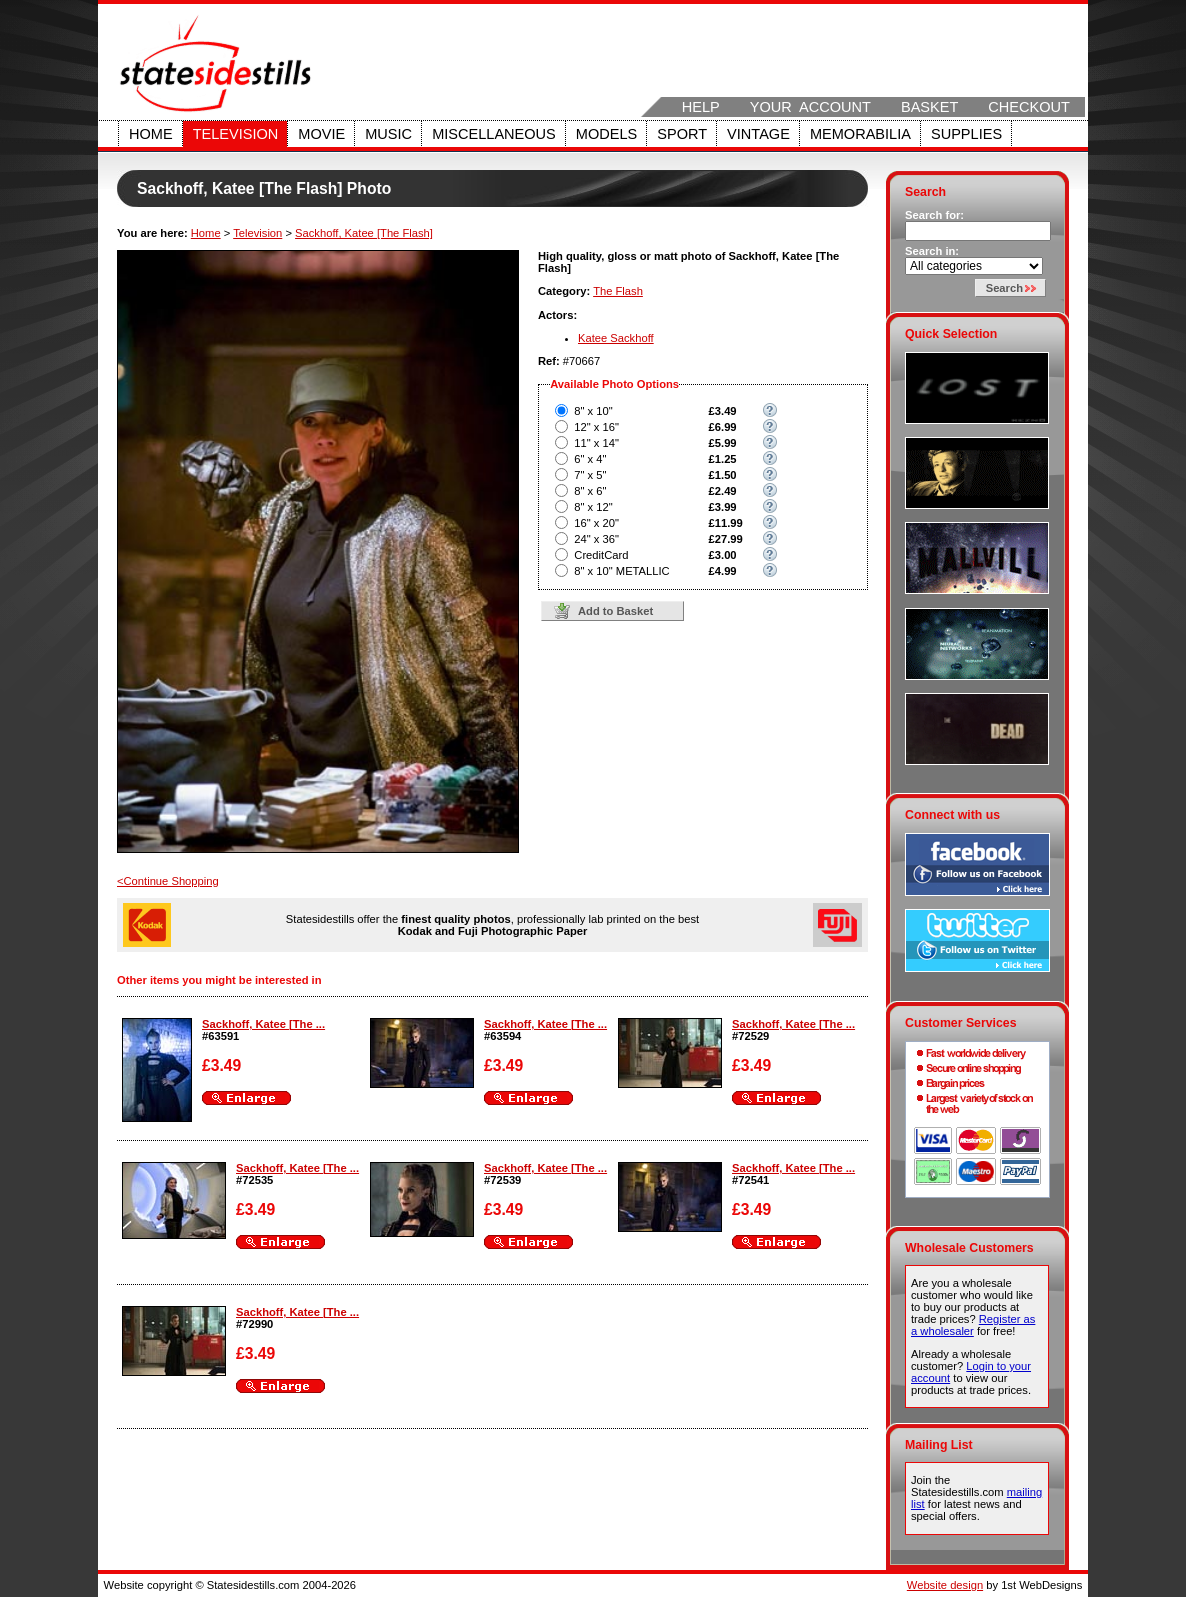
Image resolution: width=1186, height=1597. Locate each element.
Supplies (966, 134)
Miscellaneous (494, 134)
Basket (929, 107)
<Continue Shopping (168, 881)
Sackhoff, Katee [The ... (263, 1024)
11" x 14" (596, 443)
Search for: (934, 215)
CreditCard (601, 555)
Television (236, 134)
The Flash (618, 291)
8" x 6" (590, 491)
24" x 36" (596, 539)
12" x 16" (596, 427)
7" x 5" (590, 475)
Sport (682, 134)
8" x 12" (593, 507)
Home (151, 134)
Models (606, 134)
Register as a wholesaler (973, 1325)
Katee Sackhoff (616, 338)
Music (388, 134)
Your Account (810, 107)
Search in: (932, 251)
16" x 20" (596, 523)
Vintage (758, 134)
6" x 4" (590, 459)
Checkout (1029, 107)
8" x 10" (593, 411)
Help (701, 107)
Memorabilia (860, 134)
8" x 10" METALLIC (621, 571)
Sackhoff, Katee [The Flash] (364, 233)
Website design (945, 1585)
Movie (321, 134)
